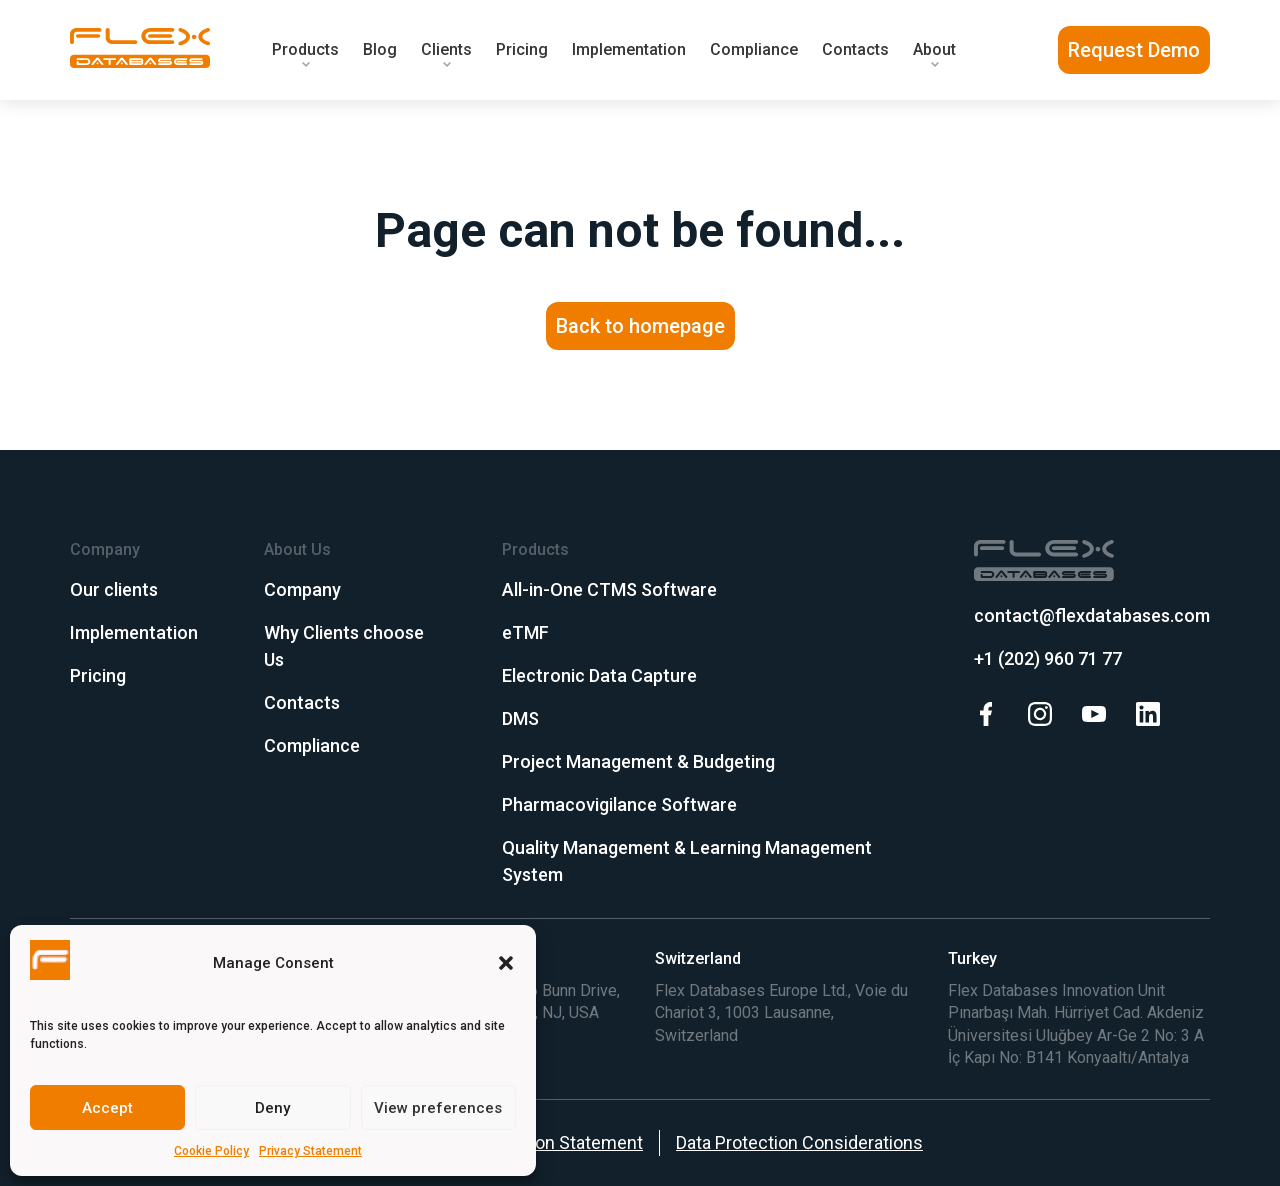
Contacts (855, 49)
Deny (272, 1108)
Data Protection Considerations (799, 1142)
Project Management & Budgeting (638, 761)
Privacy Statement (310, 1151)
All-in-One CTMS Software (609, 589)
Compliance (754, 49)
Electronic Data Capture (599, 675)
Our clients (114, 589)
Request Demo (1134, 50)
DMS (520, 718)
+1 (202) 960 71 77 (1048, 658)
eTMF (525, 632)
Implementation (629, 49)
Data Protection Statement (538, 1142)
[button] (506, 963)
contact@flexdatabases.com (1092, 615)
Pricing (522, 49)
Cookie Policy (211, 1151)
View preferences (438, 1108)
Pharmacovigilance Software (619, 804)
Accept (107, 1108)
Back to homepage (640, 326)
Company (302, 589)
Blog (380, 49)
